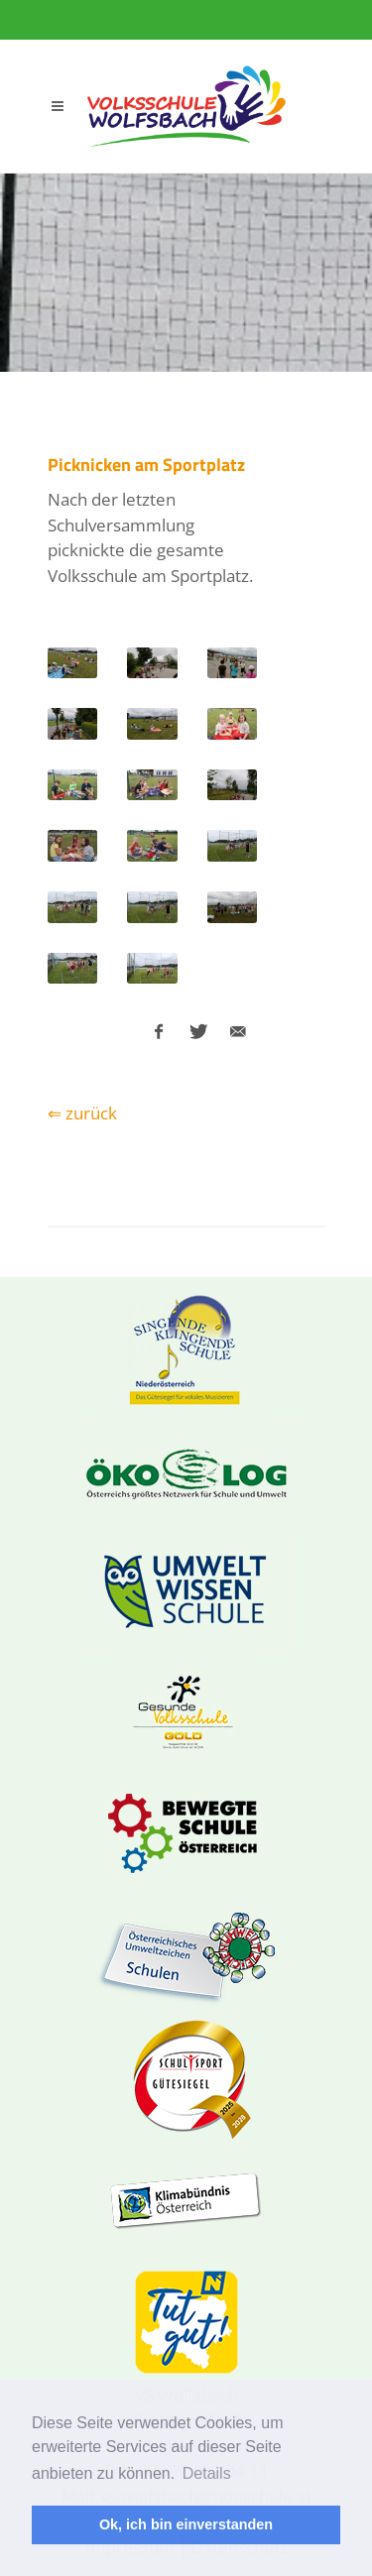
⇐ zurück (82, 1113)
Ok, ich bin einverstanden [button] (186, 2524)
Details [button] (207, 2473)
